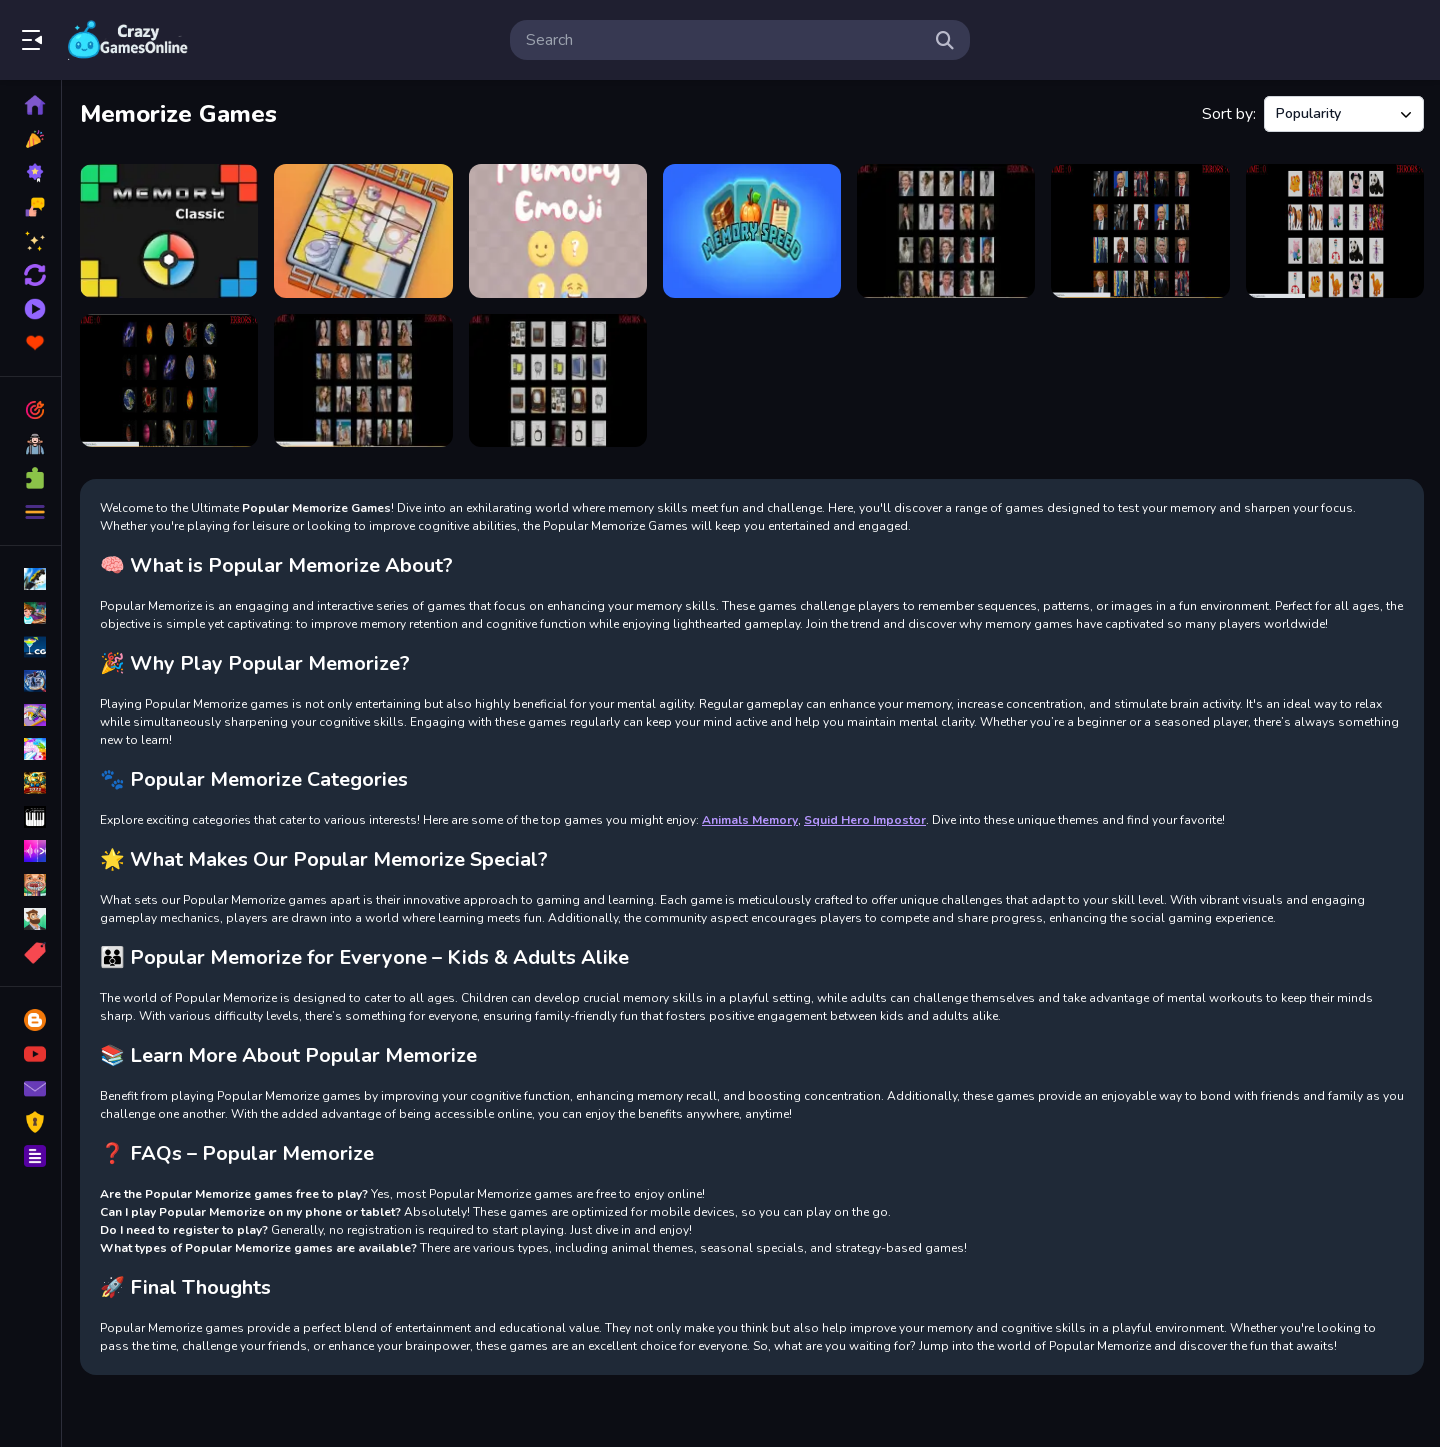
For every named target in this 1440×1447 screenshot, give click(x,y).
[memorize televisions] (558, 381)
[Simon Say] (169, 231)
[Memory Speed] (752, 231)
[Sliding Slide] (363, 231)
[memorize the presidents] (1140, 231)
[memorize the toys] (1335, 231)
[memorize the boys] (946, 231)
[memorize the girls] (363, 381)
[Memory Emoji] (558, 231)
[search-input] (724, 40)
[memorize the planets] (169, 381)
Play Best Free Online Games (128, 40)
